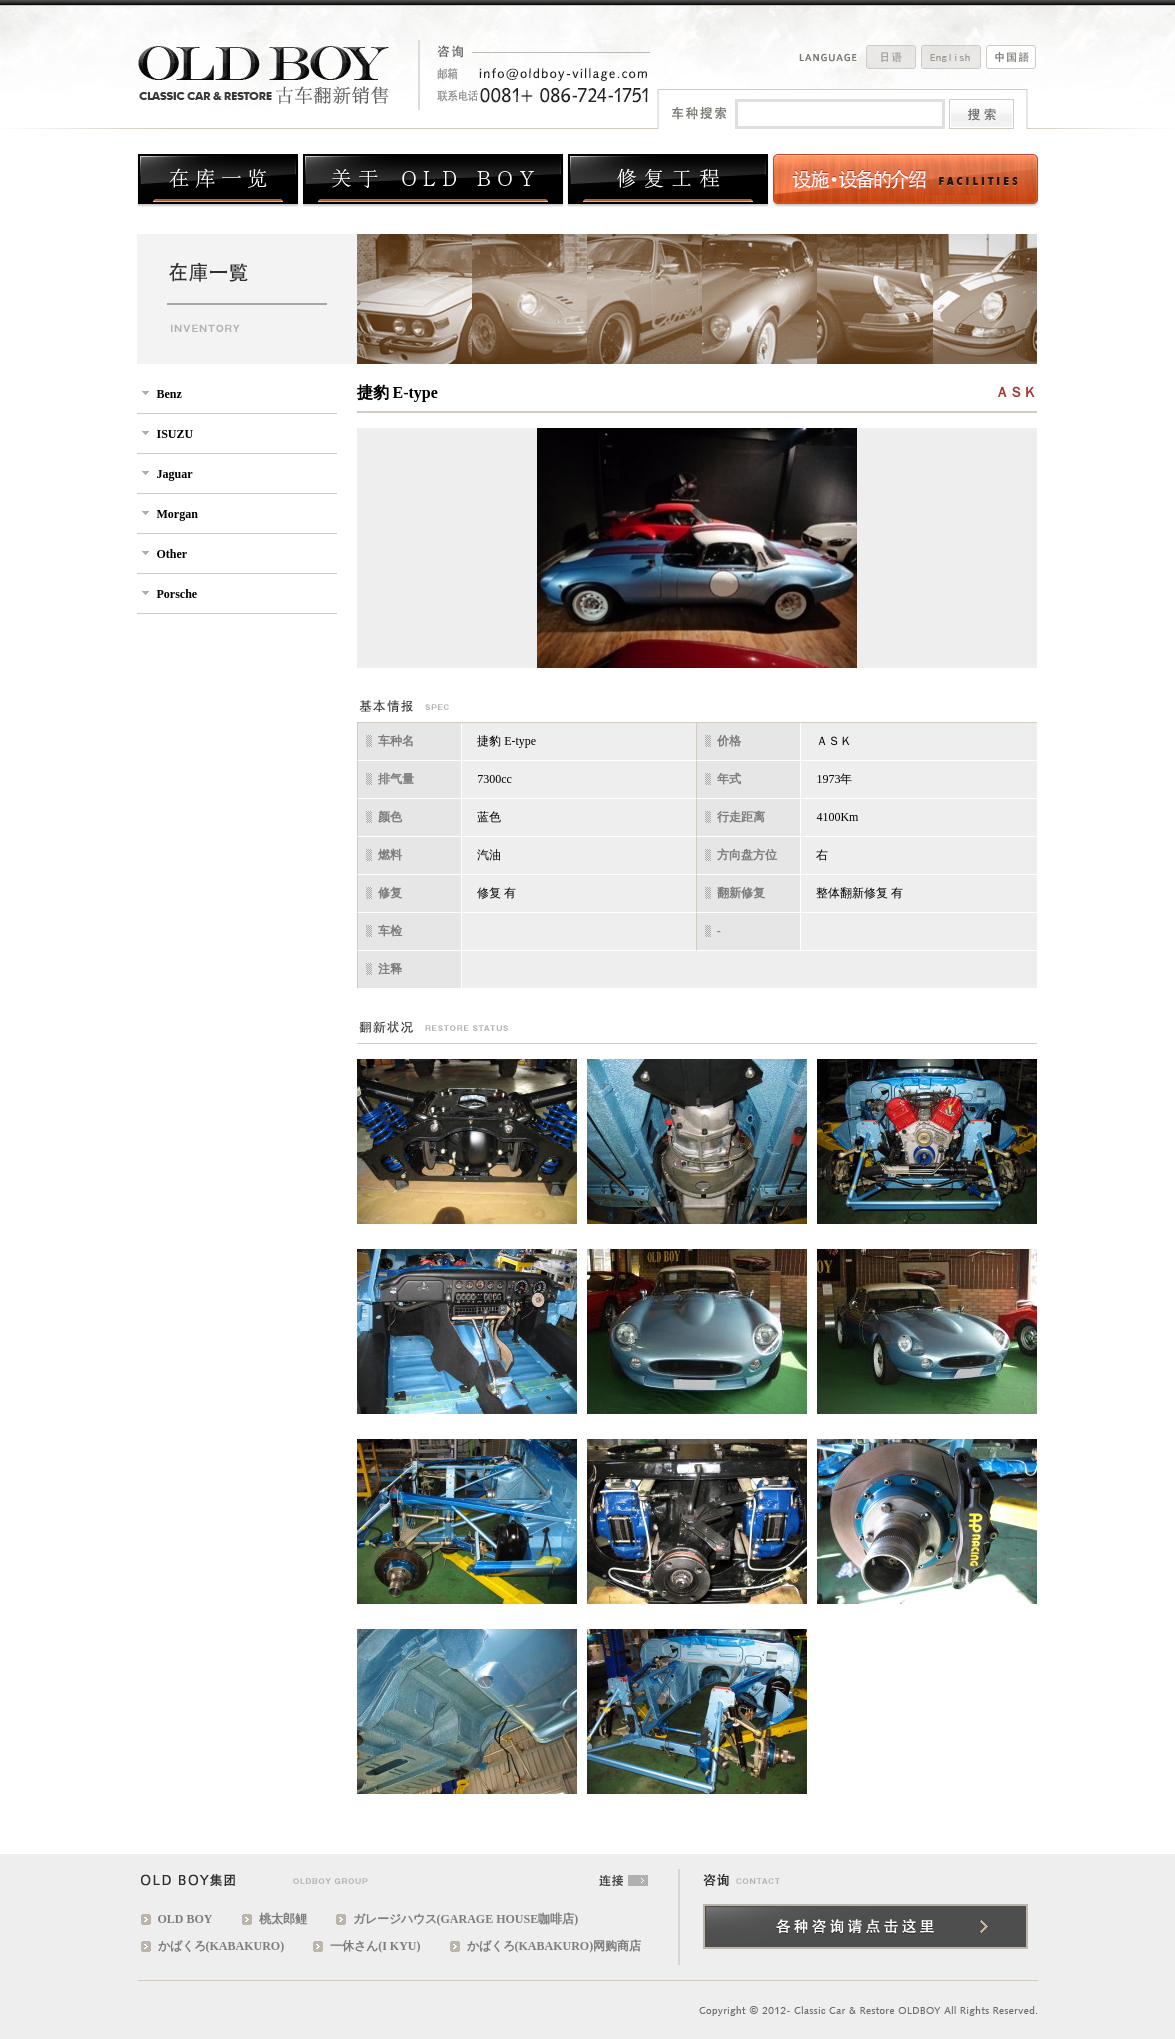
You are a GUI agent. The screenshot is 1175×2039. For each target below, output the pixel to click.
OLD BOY (185, 1919)
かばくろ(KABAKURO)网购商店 (554, 1946)
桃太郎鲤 (283, 1919)
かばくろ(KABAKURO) (221, 1946)
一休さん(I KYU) (375, 1946)
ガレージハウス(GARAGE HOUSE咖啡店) (466, 1919)
